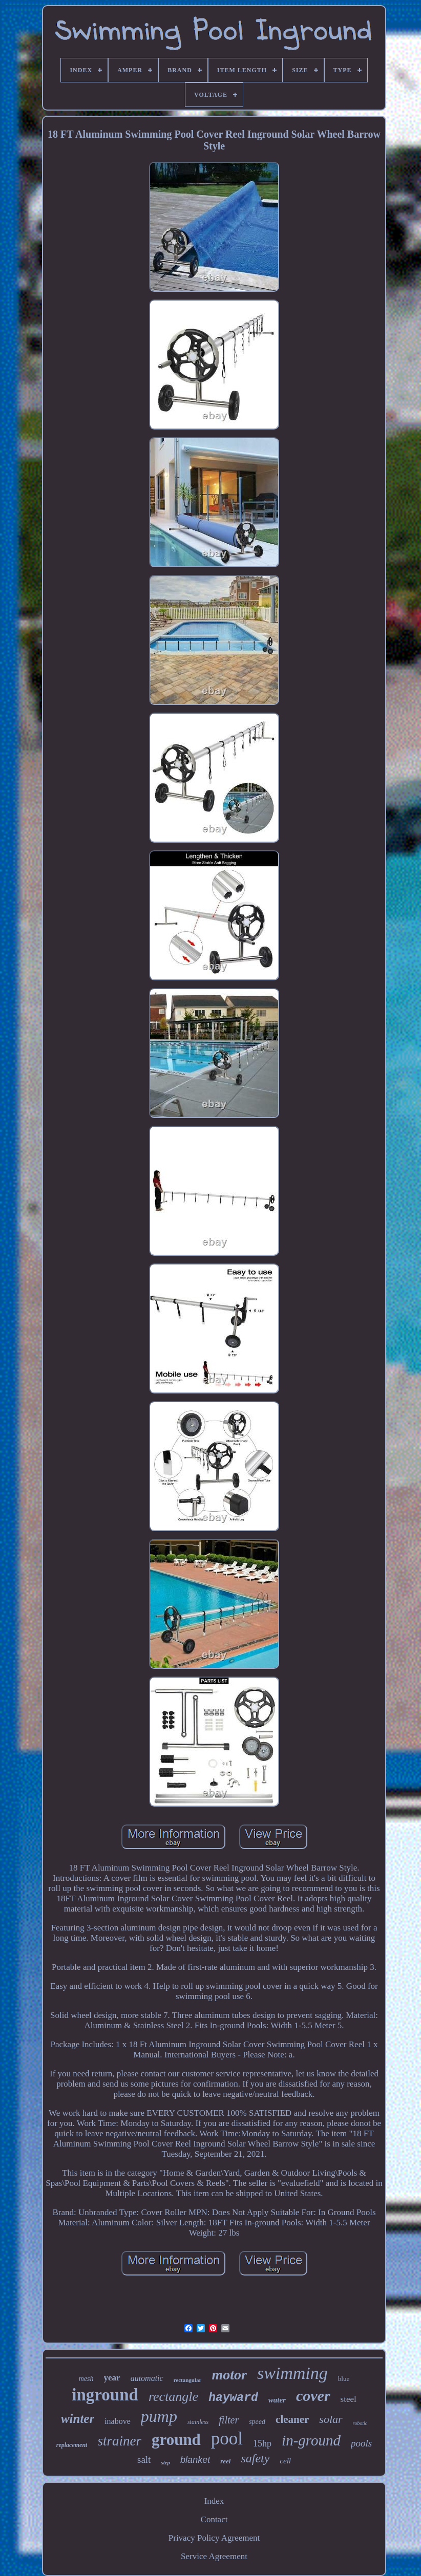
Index (214, 2501)
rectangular (188, 2380)
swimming (292, 2373)
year (112, 2377)
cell (285, 2461)
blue (343, 2378)
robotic (360, 2423)
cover (313, 2395)
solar (330, 2419)
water (277, 2400)
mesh (86, 2378)
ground (176, 2440)
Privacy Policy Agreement (214, 2538)
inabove (117, 2421)
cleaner (292, 2419)
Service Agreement (214, 2556)
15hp (262, 2443)
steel (348, 2399)
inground (105, 2395)
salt (144, 2459)
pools (361, 2443)
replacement (72, 2445)
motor (229, 2374)
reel (225, 2461)
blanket (195, 2460)
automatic (147, 2378)
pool (227, 2439)
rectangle (173, 2396)
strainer (119, 2441)
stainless (197, 2421)
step (165, 2462)
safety (255, 2458)
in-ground (311, 2440)
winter (77, 2418)
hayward (233, 2398)
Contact (214, 2519)
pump (159, 2416)
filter (229, 2419)
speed (257, 2421)
